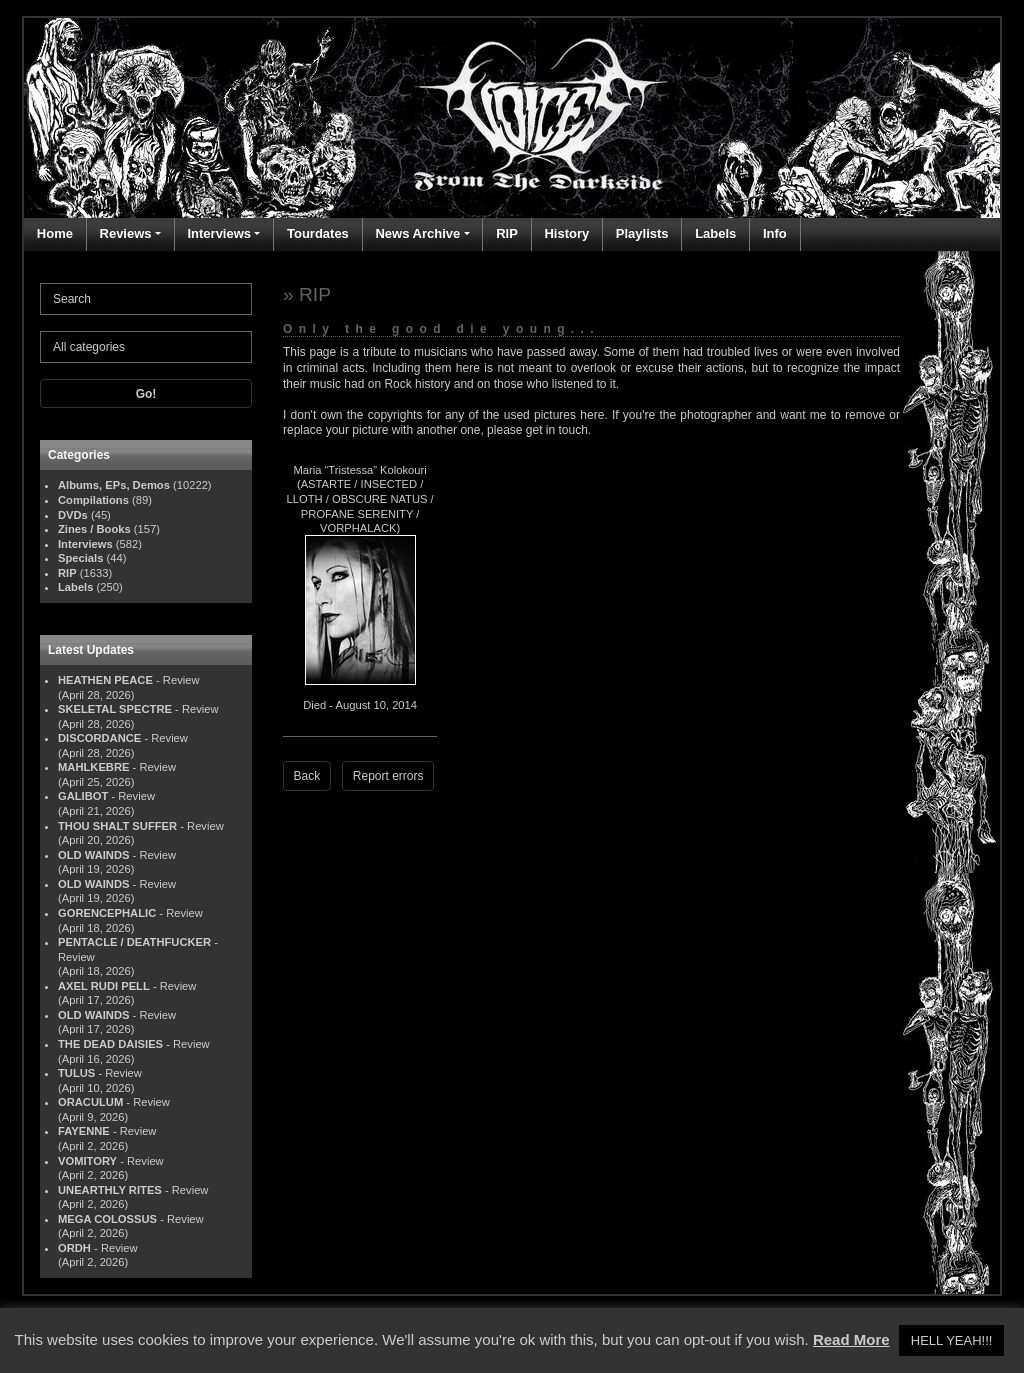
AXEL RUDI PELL (104, 986)
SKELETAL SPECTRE (115, 709)
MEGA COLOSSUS (107, 1219)
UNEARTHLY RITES (110, 1190)
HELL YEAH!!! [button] (952, 1340)
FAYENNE (84, 1131)
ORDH (74, 1248)
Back (307, 776)
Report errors (388, 776)
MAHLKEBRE (93, 767)
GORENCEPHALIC (107, 913)
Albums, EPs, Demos (114, 485)
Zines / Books (94, 529)
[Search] (146, 299)
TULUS (76, 1073)
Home (55, 233)
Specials (80, 558)
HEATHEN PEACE (105, 680)
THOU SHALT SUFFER (117, 826)
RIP (507, 233)
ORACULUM (90, 1102)
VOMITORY (87, 1161)
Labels (715, 233)
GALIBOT (83, 796)
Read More (851, 1339)
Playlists (642, 233)
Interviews (219, 233)
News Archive (417, 233)
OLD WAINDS (93, 855)
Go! (146, 394)
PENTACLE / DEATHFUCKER (134, 942)
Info (775, 233)
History (566, 233)
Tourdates (318, 233)
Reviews (126, 233)
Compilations (93, 500)
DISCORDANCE (99, 738)
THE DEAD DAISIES (110, 1044)
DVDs (73, 515)
